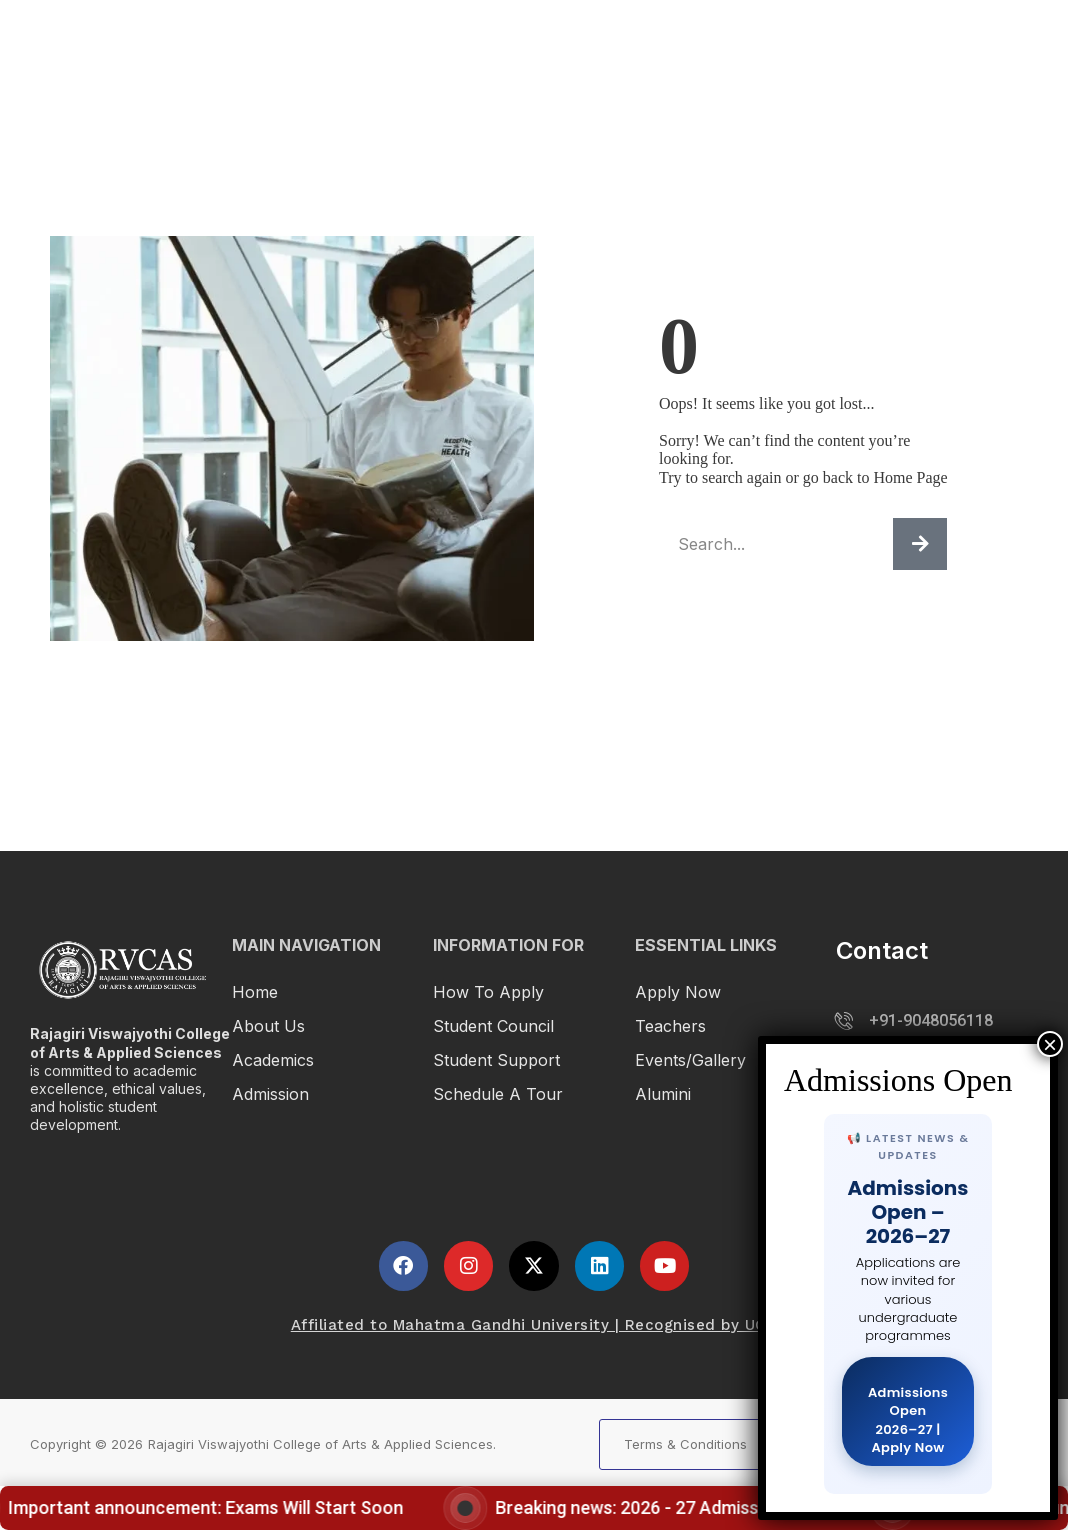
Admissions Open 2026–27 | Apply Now (908, 1420)
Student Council (493, 1026)
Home (255, 992)
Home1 (460, 42)
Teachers (670, 1026)
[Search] (920, 544)
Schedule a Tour (498, 1094)
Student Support (496, 1060)
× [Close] (1050, 1044)
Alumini (663, 1094)
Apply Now (678, 992)
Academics (646, 42)
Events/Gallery (690, 1060)
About (544, 42)
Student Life (887, 42)
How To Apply (488, 992)
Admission (765, 42)
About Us (268, 1026)
